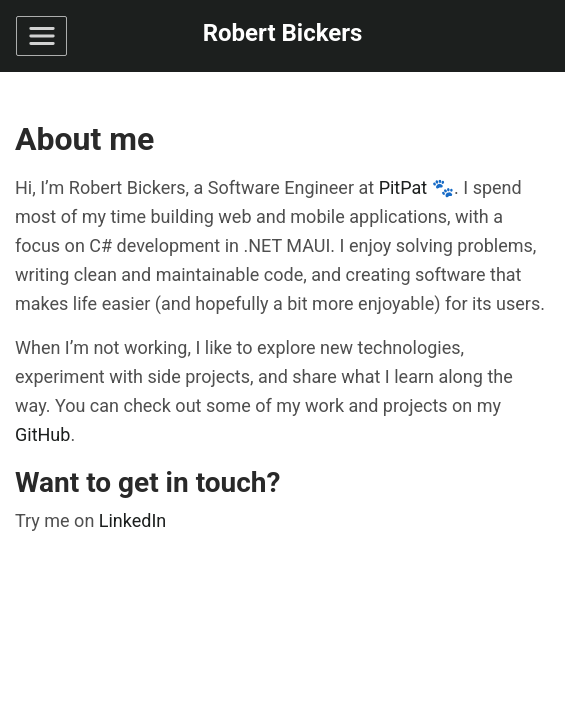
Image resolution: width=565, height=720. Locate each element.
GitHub (42, 434)
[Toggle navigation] (41, 36)
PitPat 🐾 (416, 187)
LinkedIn (133, 520)
